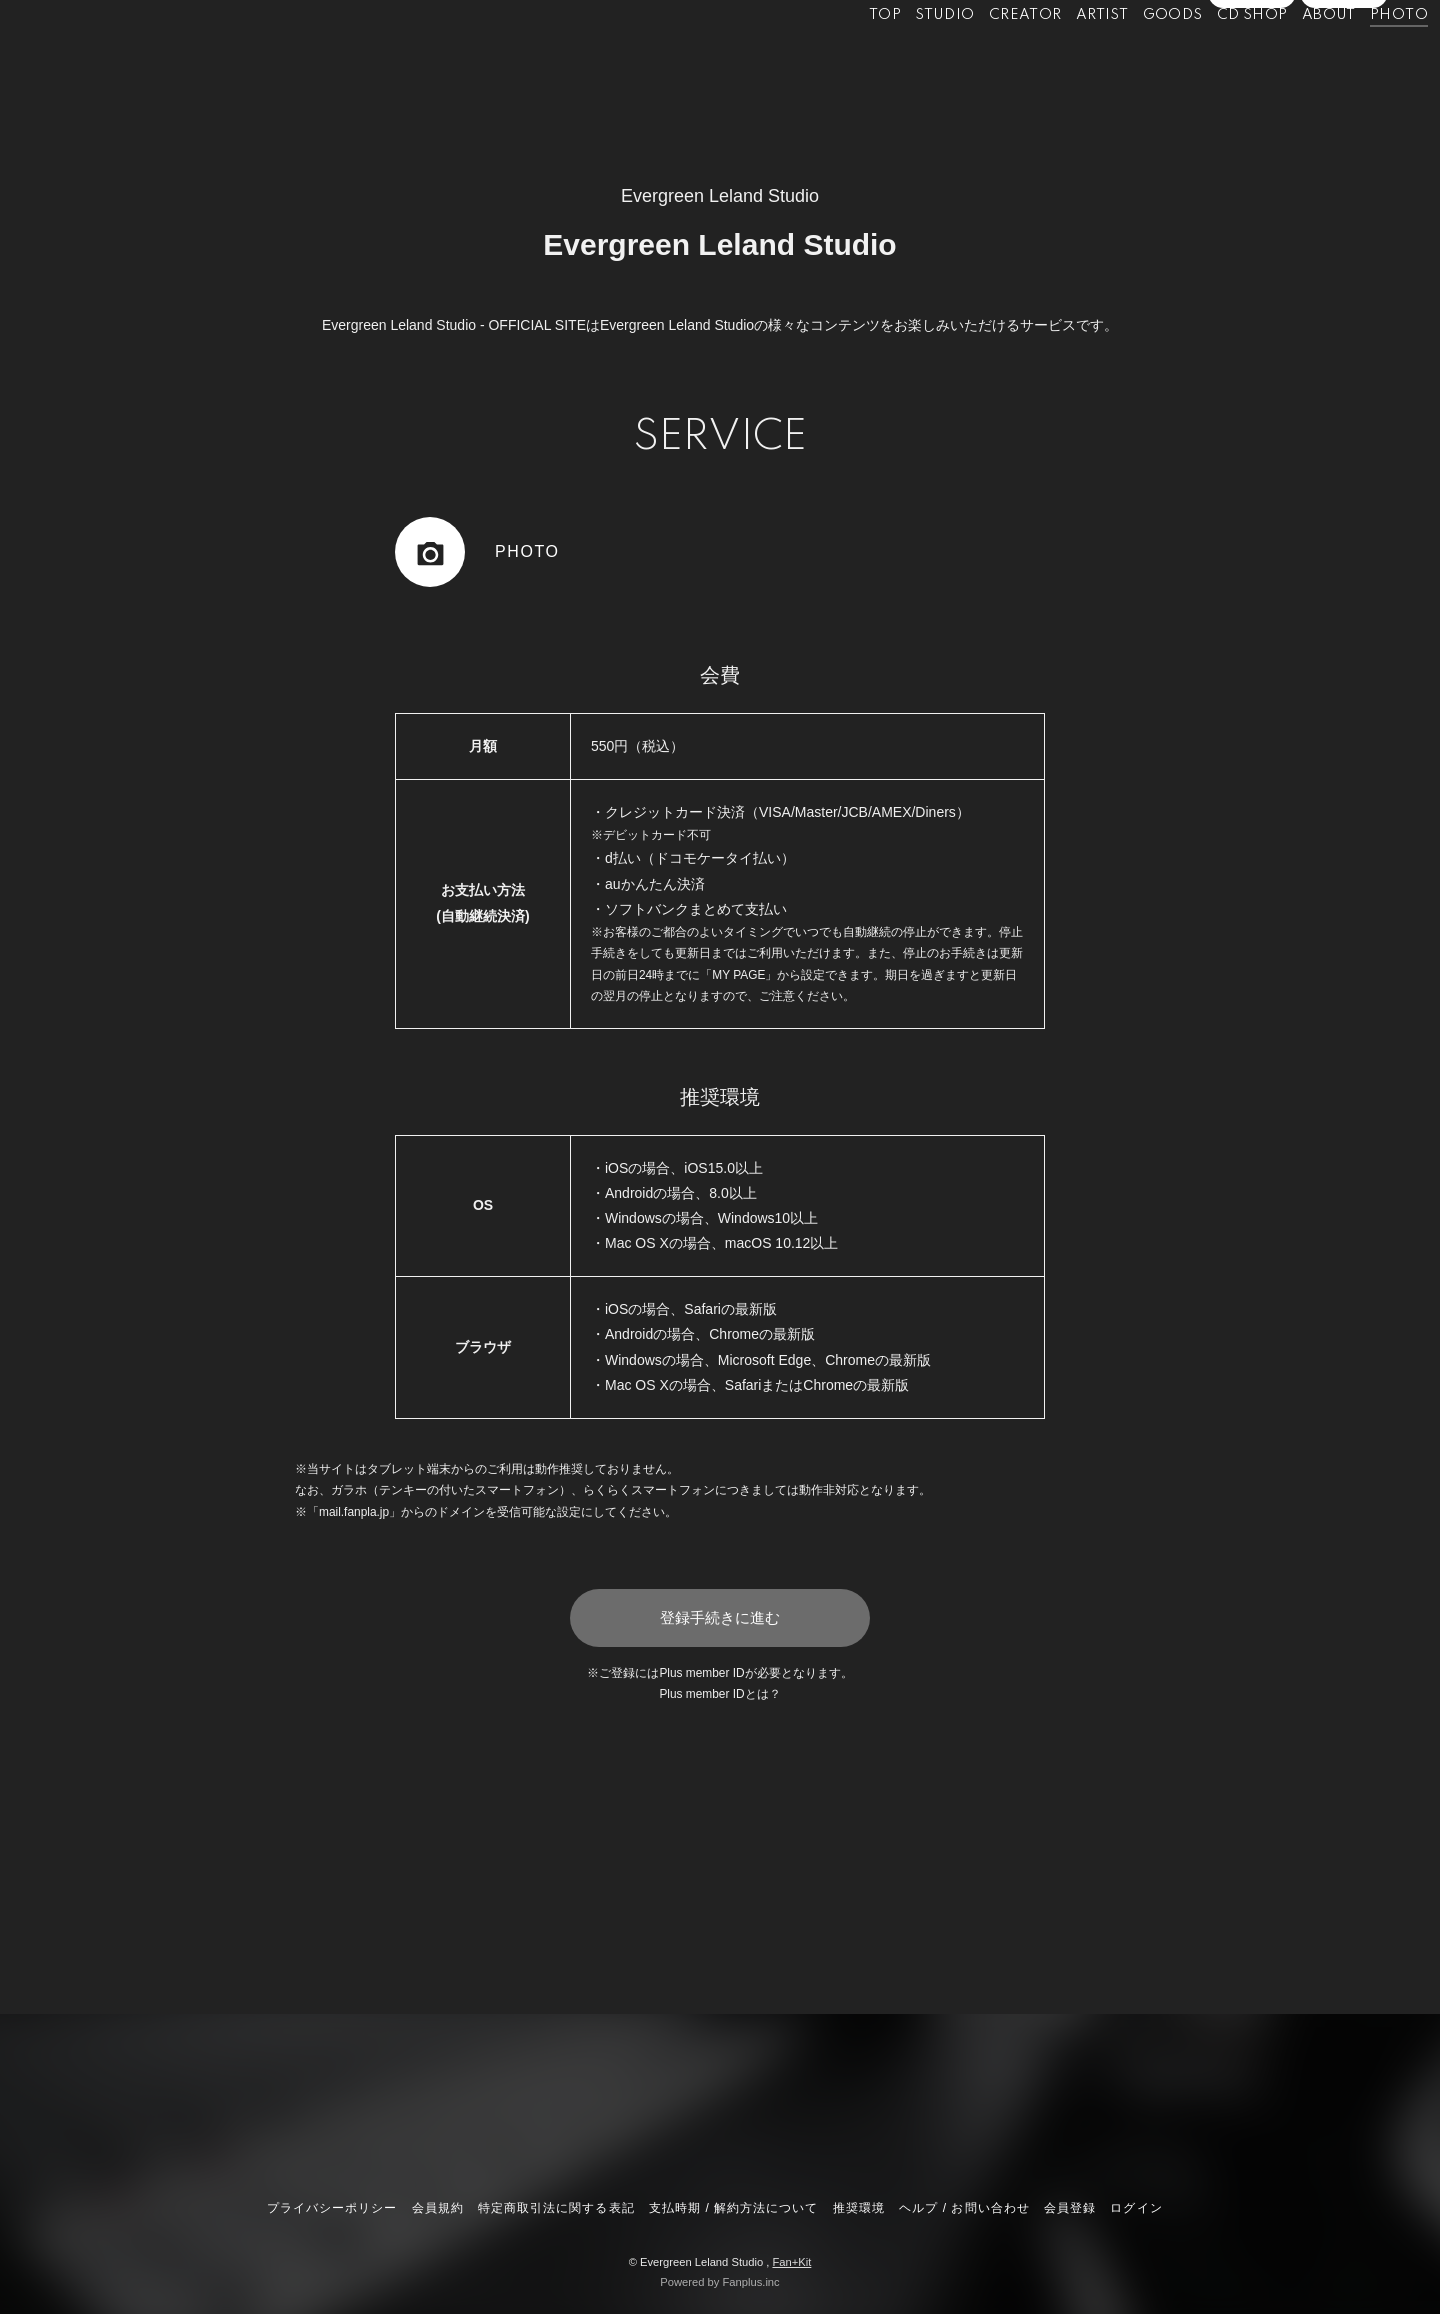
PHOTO (1357, 58)
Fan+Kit (791, 2262)
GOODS (1131, 58)
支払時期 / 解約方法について (734, 2208)
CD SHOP (1210, 58)
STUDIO (903, 58)
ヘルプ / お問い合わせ (964, 2208)
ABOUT (1287, 58)
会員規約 (438, 2208)
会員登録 (1252, 92)
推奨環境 (859, 2208)
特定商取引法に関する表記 (556, 2208)
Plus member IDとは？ (719, 1694)
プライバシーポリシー (332, 2208)
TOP (843, 58)
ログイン (1344, 92)
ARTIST (1060, 58)
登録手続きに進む (720, 1617)
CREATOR (983, 58)
